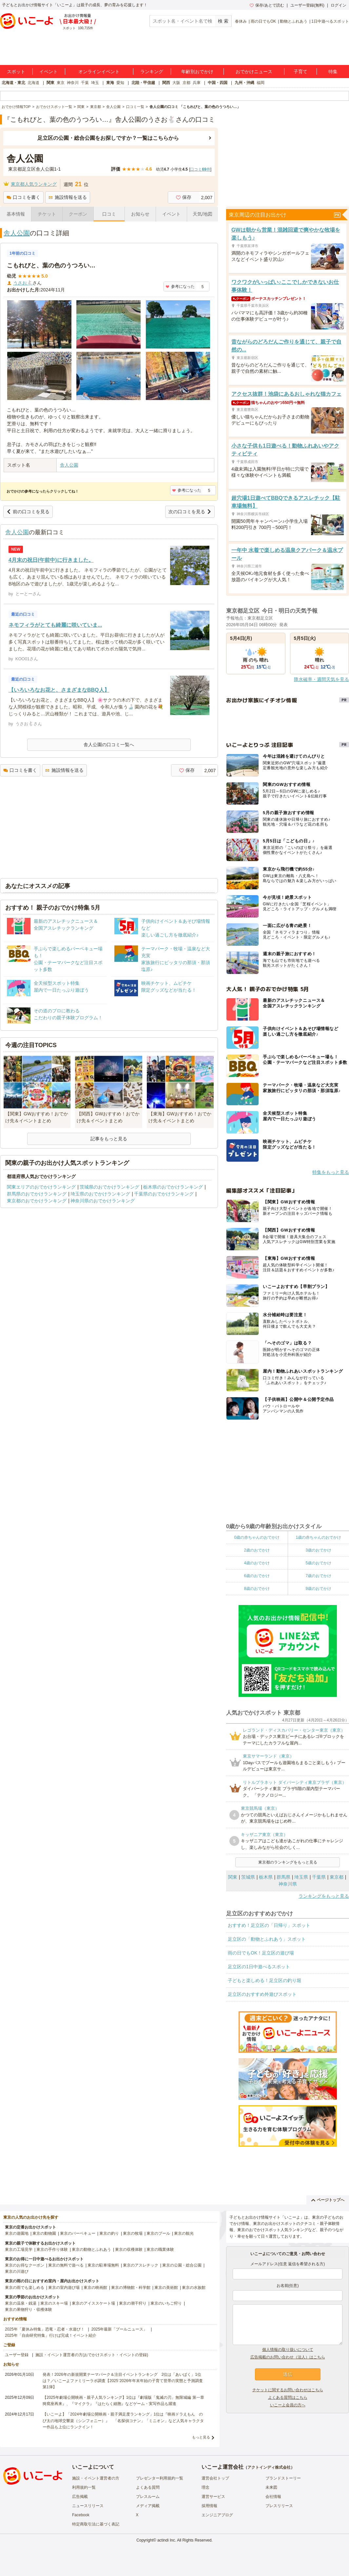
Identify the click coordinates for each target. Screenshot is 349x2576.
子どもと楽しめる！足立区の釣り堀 (264, 1980)
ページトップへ (327, 2200)
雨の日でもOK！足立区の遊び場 (261, 1952)
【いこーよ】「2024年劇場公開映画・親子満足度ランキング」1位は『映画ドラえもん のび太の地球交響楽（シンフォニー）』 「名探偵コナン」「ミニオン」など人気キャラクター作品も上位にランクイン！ (123, 2420)
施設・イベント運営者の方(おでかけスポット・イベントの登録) (91, 2355)
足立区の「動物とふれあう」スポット (267, 1939)
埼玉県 (301, 1877)
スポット (16, 71)
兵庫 (197, 82)
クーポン (78, 214)
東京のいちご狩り (166, 2303)
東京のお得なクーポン (24, 2265)
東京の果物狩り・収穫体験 (28, 2309)
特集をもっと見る (330, 1172)
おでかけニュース (254, 71)
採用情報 (209, 2505)
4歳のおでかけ (257, 1563)
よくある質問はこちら (287, 2397)
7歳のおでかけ (318, 1575)
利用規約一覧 (84, 2487)
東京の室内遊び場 (64, 2287)
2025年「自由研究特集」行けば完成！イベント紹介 (50, 2335)
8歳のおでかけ (257, 1588)
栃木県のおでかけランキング (173, 1187)
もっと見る (201, 2437)
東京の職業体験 (160, 2249)
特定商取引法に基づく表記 (95, 2524)
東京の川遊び (17, 2271)
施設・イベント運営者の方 (95, 2478)
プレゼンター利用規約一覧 (159, 2478)
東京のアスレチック (140, 2265)
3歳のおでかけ (318, 1550)
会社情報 (273, 2496)
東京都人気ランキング (34, 184)
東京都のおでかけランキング (37, 1200)
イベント (48, 71)
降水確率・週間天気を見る (321, 679)
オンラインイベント (99, 71)
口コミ (109, 214)
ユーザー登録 (17, 2355)
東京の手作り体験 (52, 2249)
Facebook (80, 2515)
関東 (50, 82)
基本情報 (16, 214)
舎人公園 (17, 233)
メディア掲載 (148, 2505)
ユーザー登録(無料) (307, 5)
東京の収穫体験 (129, 2249)
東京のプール (158, 2233)
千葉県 (319, 1877)
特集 (333, 71)
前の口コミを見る (28, 511)
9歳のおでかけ (318, 1588)
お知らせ (140, 214)
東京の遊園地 (17, 2233)
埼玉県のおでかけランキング (100, 1193)
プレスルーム (148, 2496)
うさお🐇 (22, 282)
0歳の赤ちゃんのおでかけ (257, 1537)
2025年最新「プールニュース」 (119, 2329)
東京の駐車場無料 (103, 2265)
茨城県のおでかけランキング (109, 1187)
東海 (110, 82)
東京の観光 (184, 2233)
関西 (166, 82)
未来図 (271, 2487)
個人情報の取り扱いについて (287, 2349)
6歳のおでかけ (257, 1575)
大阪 (176, 82)
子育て (300, 71)
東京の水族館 (193, 2287)
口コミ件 (200, 169)
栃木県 (266, 1877)
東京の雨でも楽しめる (24, 2287)
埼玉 (95, 82)
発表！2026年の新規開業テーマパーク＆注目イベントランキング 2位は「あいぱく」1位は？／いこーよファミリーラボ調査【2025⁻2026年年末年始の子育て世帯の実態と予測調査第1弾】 (123, 2380)
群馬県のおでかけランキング (37, 1193)
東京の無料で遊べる (66, 2265)
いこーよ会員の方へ (287, 2405)
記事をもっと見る (108, 1138)
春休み (241, 21)
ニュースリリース (88, 2505)
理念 (205, 2487)
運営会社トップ (215, 2478)
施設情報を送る (67, 197)
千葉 (85, 82)
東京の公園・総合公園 (182, 2265)
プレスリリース (279, 2505)
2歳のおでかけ (257, 1550)
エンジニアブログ (217, 2515)
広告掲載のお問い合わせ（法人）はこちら (287, 2357)
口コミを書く (23, 197)
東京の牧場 (133, 2233)
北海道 (33, 82)
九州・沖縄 (244, 82)
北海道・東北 (13, 82)
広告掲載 (80, 2496)
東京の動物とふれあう (91, 2249)
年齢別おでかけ (197, 71)
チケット (47, 214)
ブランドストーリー (283, 2478)
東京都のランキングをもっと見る (287, 1862)
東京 (61, 82)
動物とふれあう (293, 21)
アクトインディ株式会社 (269, 2467)
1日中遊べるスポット (330, 21)
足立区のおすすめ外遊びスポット (262, 1994)
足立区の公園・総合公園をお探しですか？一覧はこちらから (108, 138)
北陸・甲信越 (143, 82)
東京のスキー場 (54, 2303)
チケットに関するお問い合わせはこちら (287, 2390)
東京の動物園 (44, 2233)
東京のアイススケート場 (93, 2303)
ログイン (338, 5)
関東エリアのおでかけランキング (41, 1187)
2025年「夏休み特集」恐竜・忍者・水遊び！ (45, 2329)
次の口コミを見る (189, 511)
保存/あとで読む (267, 5)
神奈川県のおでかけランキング (102, 1200)
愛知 (120, 82)
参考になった (180, 286)
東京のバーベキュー (77, 2233)
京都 (186, 82)
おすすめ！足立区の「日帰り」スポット (269, 1925)
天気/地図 (202, 214)
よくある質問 (148, 2487)
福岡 (260, 82)
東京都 (336, 1877)
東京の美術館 (166, 2287)
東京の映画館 (95, 2287)
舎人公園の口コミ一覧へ (109, 744)
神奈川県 (288, 1884)
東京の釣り (109, 2233)
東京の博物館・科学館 (130, 2287)
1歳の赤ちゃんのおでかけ (318, 1537)
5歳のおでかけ (318, 1563)
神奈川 (73, 82)
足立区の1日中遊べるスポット (259, 1966)
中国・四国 (217, 82)
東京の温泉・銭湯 (20, 2303)
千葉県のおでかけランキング (164, 1193)
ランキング (151, 71)
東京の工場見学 (18, 2249)
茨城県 (248, 1877)
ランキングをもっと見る (324, 1896)
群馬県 (283, 1877)
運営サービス (213, 2496)
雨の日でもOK (263, 21)
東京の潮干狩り (132, 2303)
